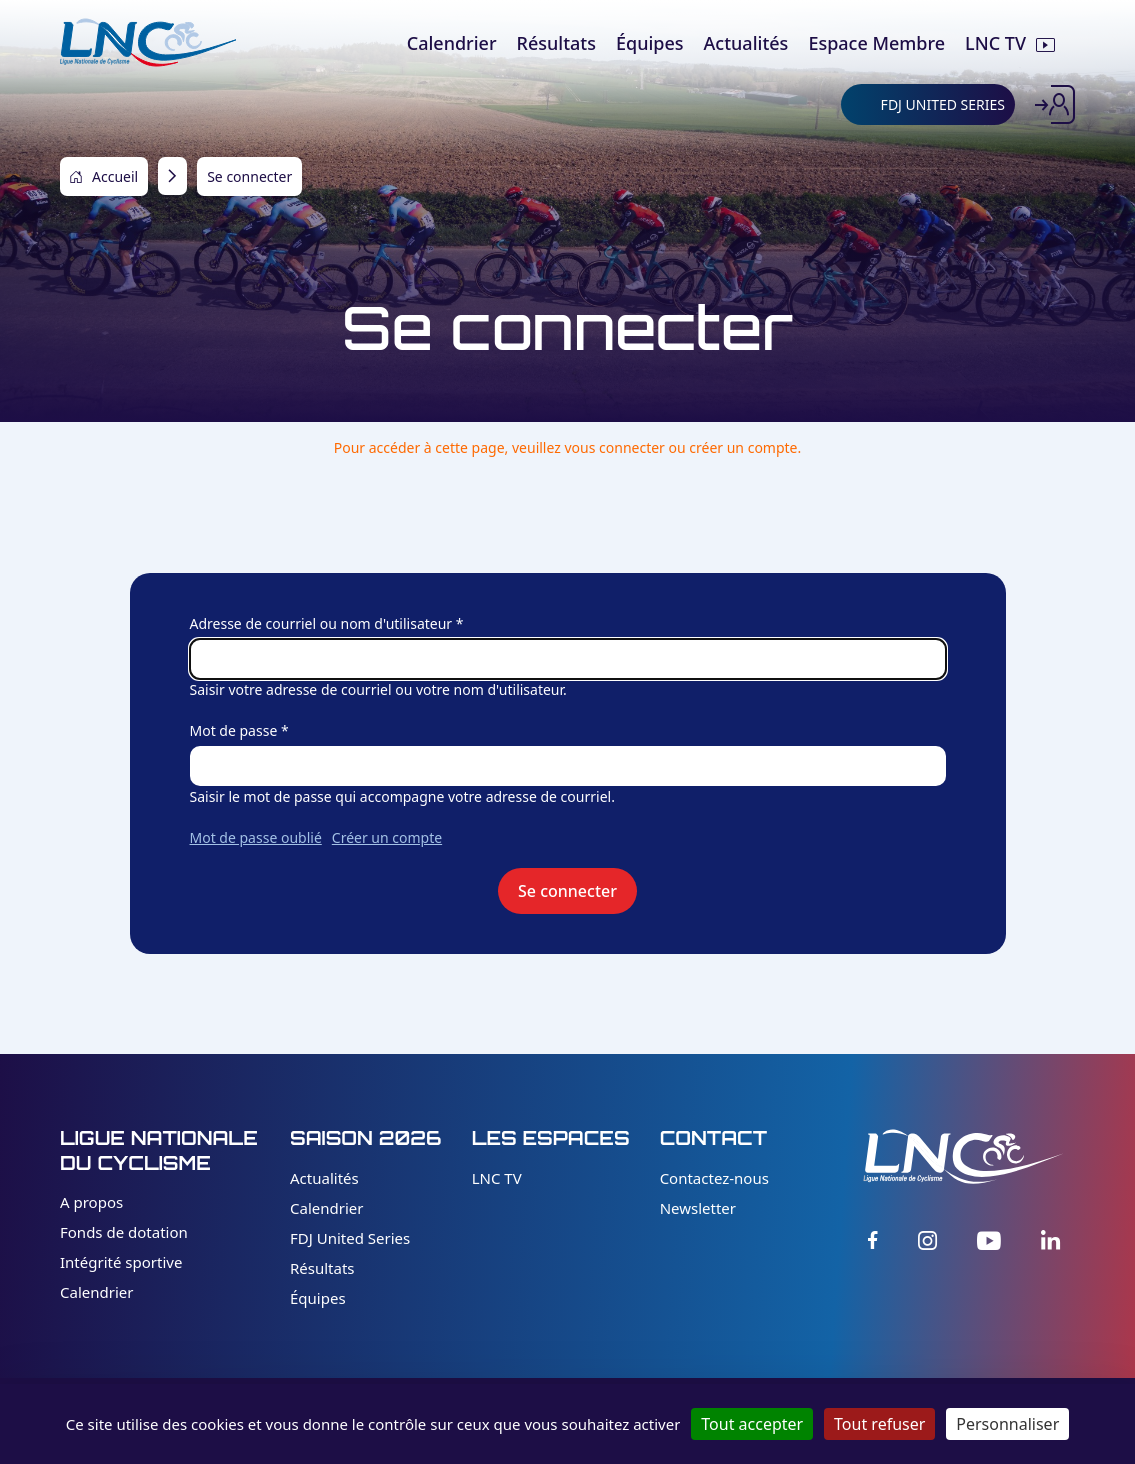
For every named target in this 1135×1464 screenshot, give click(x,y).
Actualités (324, 1178)
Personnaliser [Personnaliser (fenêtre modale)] (1007, 1424)
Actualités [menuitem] (746, 43)
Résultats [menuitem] (556, 43)
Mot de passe (234, 730)
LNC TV (497, 1178)
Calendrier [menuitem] (452, 43)
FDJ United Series (350, 1238)
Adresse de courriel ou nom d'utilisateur (321, 623)
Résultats (322, 1268)
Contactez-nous (714, 1178)
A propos (91, 1202)
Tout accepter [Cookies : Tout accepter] (752, 1424)
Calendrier (96, 1292)
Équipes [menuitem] (650, 43)
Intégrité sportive (121, 1262)
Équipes (318, 1298)
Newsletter (698, 1208)
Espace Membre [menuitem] (876, 43)
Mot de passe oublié (256, 837)
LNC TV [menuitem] (995, 43)
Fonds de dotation (124, 1232)
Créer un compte (387, 837)
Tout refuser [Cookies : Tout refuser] (879, 1424)
